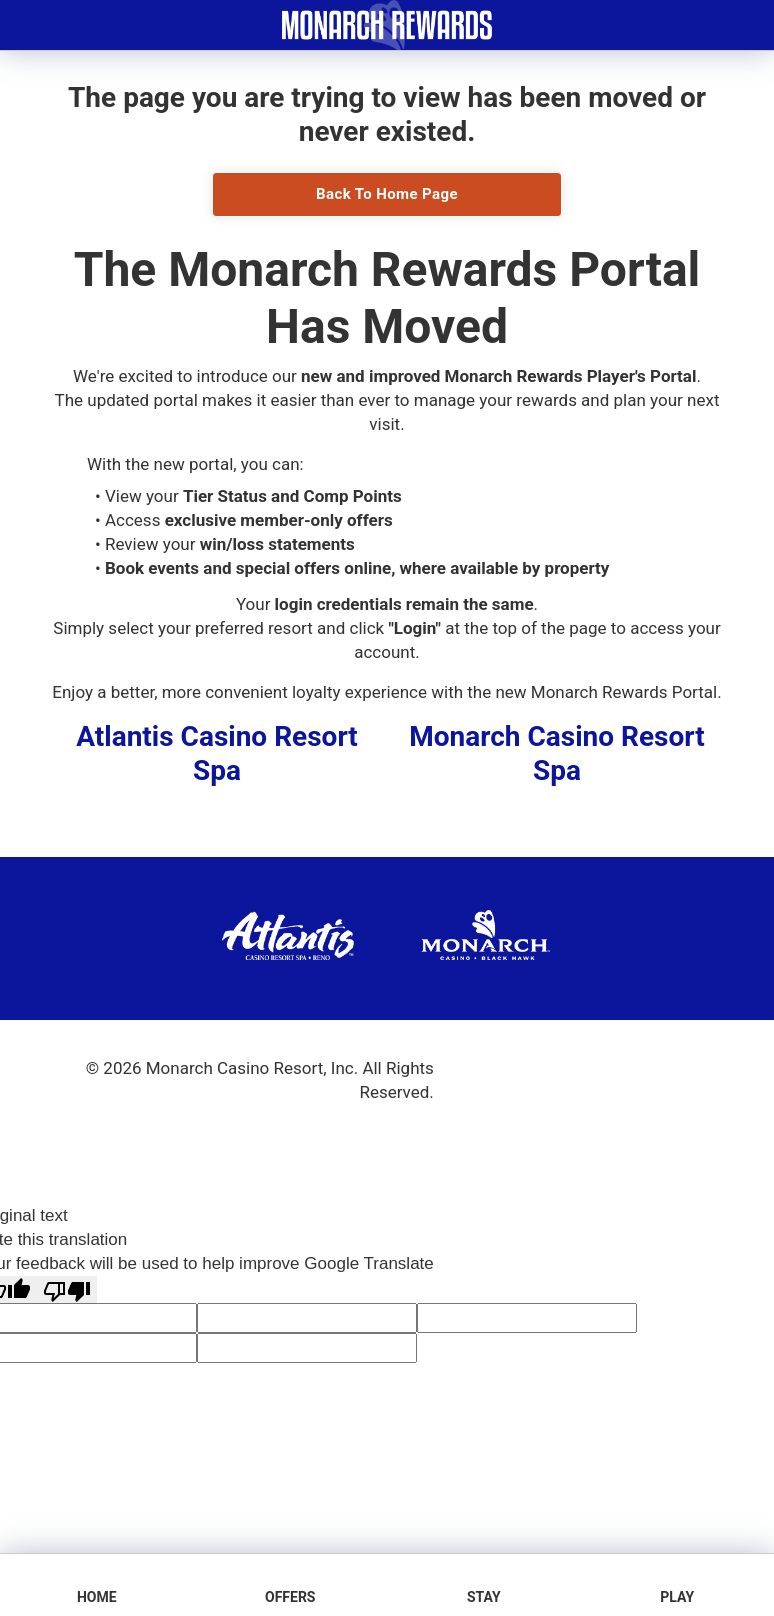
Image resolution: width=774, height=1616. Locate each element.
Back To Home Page (387, 194)
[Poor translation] (67, 1289)
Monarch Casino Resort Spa (556, 753)
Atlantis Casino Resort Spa (217, 753)
